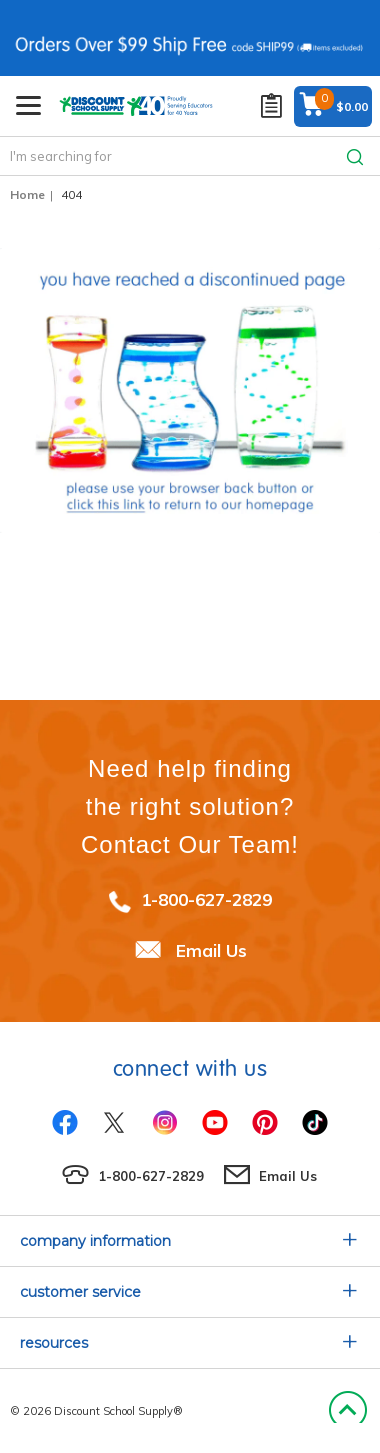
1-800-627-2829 (206, 899)
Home (27, 194)
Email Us (211, 950)
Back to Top (347, 1411)
